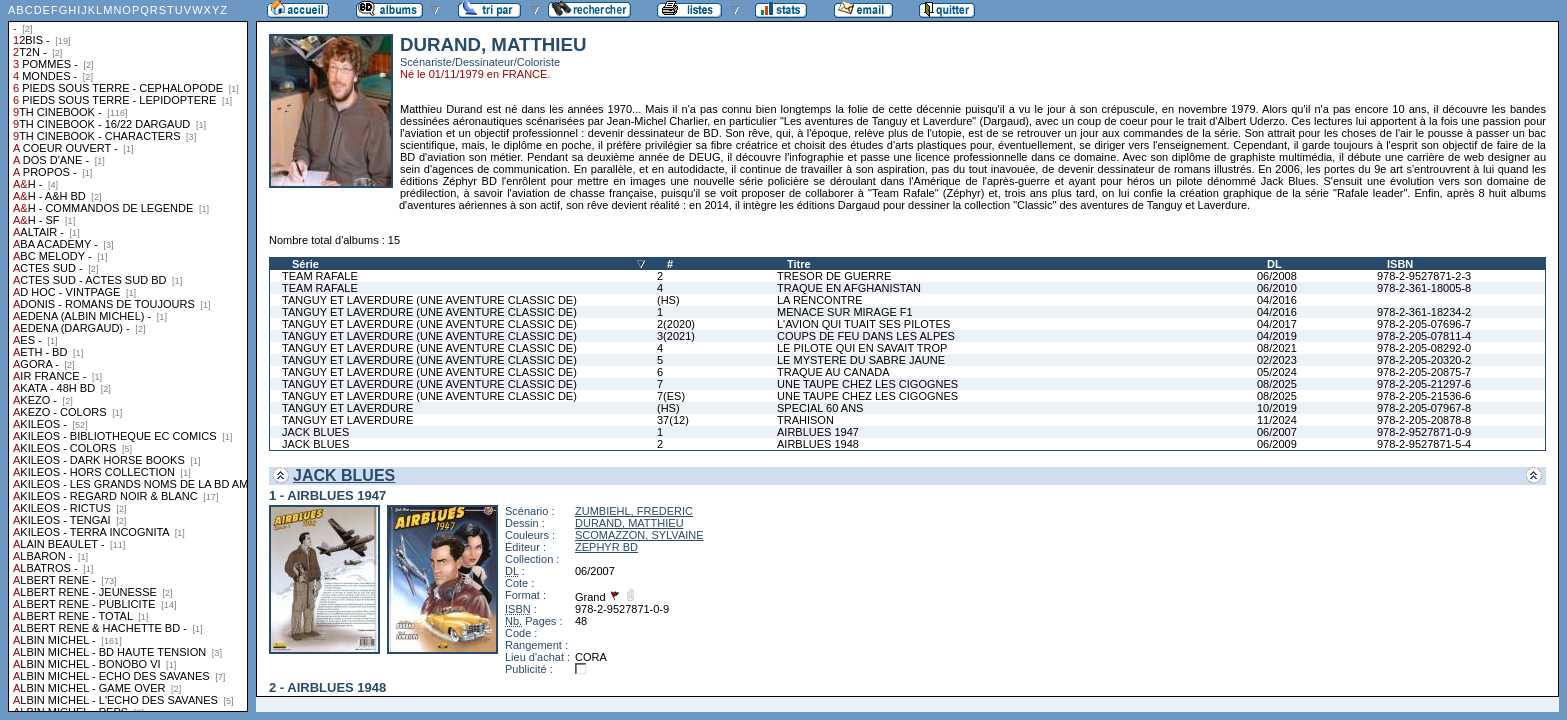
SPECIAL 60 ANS (820, 408)
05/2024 (1277, 372)
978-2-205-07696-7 (1424, 324)
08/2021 (1277, 348)
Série (305, 264)
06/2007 (1277, 432)
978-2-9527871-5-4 (1424, 444)
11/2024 (1277, 420)
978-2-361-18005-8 (1424, 288)
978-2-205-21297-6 (1424, 384)
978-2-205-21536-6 (1424, 396)
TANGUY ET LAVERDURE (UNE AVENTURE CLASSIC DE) (429, 300)
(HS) (668, 300)
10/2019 (1277, 408)
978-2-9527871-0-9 (1424, 432)
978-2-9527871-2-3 (1424, 276)
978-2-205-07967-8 (1424, 408)
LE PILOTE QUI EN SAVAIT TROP (862, 348)
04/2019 (1277, 336)
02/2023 (1277, 360)
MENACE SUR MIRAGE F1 (845, 312)
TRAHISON (805, 420)
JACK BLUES (315, 432)
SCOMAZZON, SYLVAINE (639, 535)
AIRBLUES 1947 (818, 432)
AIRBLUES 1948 (818, 444)
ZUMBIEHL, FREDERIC (634, 511)
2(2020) (676, 324)
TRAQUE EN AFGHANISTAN (849, 288)
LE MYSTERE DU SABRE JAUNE (861, 360)
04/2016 (1277, 300)
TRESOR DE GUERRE (834, 276)
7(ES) (671, 396)
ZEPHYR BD (606, 547)
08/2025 (1277, 384)
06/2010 (1277, 288)
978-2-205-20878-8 (1424, 420)
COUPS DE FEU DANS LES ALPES (866, 336)
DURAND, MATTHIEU (629, 523)
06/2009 (1277, 444)
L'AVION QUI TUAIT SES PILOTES (863, 324)
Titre (799, 264)
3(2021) (676, 336)
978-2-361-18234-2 (1424, 312)
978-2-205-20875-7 (1424, 372)
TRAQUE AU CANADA (833, 372)
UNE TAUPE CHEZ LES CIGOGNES (867, 384)
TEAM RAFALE (320, 276)
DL (1274, 264)
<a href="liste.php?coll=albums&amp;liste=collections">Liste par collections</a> (128, 356)
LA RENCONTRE (820, 300)
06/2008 (1277, 276)
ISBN (1400, 264)
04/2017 (1277, 324)
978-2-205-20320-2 (1424, 360)
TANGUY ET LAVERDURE (347, 408)
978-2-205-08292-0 (1424, 348)
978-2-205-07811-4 (1424, 336)
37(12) (673, 420)
